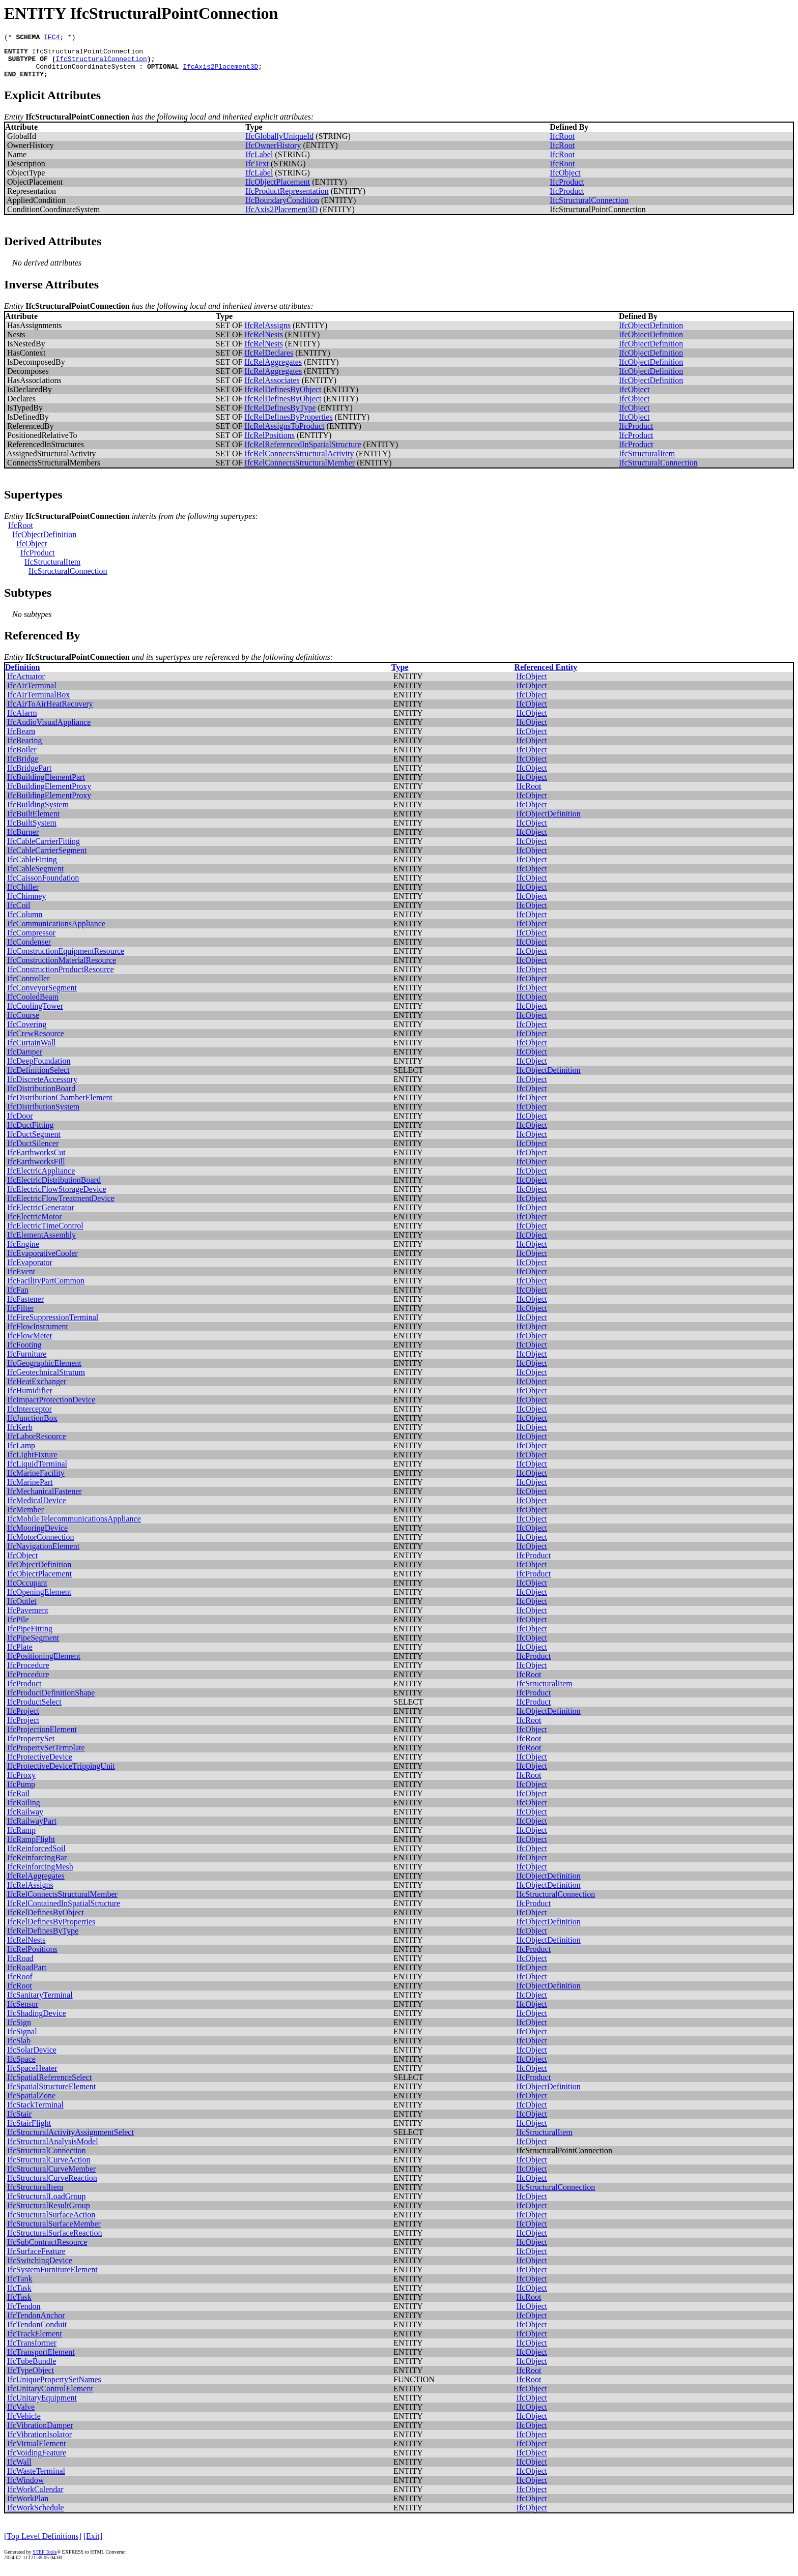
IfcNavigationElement (43, 1553)
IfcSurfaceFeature (36, 2259)
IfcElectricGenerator (40, 1215)
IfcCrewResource (35, 1041)
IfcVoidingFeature (36, 2460)
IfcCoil (18, 913)
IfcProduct (567, 189)
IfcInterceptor (29, 1416)
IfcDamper (24, 1059)
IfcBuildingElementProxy (49, 793)
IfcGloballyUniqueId (279, 143)
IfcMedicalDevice (36, 1508)
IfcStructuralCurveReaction (52, 2185)
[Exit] (92, 2543)
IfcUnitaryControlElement (50, 2396)
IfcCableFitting (32, 867)
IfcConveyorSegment (42, 995)
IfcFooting (24, 1352)
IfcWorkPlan (27, 2506)
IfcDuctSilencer (33, 1151)
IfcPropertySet (30, 1746)
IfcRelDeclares (268, 360)
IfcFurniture (26, 1361)
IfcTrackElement (34, 2341)
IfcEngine (23, 1251)
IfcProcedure (28, 1672)
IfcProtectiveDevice (39, 1764)
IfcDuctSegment (34, 1141)
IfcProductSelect (34, 1709)
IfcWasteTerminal (36, 2478)
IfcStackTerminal (35, 2112)
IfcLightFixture (32, 1462)
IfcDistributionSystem (43, 1114)
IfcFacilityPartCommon (45, 1288)
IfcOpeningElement (39, 1599)
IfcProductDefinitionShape (51, 1700)
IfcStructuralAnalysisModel (52, 2149)
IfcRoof (20, 1984)
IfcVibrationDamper (40, 2432)
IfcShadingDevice (36, 2020)
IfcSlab (19, 2048)
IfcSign (19, 2030)
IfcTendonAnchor (36, 2323)
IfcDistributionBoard (41, 1096)
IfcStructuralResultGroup (48, 2213)
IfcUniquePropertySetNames (54, 2387)
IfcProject (23, 1718)
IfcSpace (21, 2066)
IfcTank (20, 2286)
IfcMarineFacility (36, 1480)
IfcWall (19, 2469)
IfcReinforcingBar (37, 1865)
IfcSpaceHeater (32, 2075)
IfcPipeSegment (33, 1645)
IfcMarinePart (30, 1489)
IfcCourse (23, 1022)
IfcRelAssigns (267, 333)
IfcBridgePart (29, 775)
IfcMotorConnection (40, 1544)
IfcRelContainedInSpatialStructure (63, 1911)
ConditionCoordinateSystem (85, 72)
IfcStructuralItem (647, 461)
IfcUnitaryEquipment (42, 2405)
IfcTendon (24, 2313)
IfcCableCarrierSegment (47, 858)
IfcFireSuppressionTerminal (52, 1325)
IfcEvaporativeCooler (42, 1260)
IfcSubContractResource (47, 2249)
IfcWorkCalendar (35, 2497)
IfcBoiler (22, 757)
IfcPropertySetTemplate (46, 1755)
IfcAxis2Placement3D (220, 72)
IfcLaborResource (36, 1444)
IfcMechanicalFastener (44, 1499)
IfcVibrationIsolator (39, 2442)
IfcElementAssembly (41, 1242)
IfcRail (18, 1801)
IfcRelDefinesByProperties (288, 424)
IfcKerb (20, 1434)
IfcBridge (22, 766)
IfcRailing (23, 1810)
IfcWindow (25, 2487)
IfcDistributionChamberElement (59, 1105)
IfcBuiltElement (33, 821)
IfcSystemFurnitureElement (52, 2277)
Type (399, 674)
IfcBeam (21, 739)
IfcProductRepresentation (287, 198)
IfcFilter (20, 1315)
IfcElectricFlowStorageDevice (56, 1196)
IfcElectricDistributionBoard (54, 1187)
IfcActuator (26, 684)
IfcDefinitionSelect (38, 1077)
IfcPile (18, 1627)
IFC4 (52, 38)
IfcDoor (20, 1123)
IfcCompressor (31, 940)
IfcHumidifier (29, 1398)
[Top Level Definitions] (42, 2543)
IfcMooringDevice (37, 1535)
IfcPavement (27, 1618)
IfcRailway (25, 1819)
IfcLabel (259, 162)
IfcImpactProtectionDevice (51, 1407)
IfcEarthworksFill (36, 1169)
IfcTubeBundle (31, 2368)
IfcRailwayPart (31, 1828)
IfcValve (21, 2414)
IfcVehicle (24, 2423)
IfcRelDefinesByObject (282, 397)
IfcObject (565, 180)
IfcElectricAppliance (41, 1178)
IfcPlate (20, 1654)
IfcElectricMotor (34, 1224)
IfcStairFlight (29, 2130)
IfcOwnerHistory (273, 153)
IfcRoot (562, 143)
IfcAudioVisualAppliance (49, 729)
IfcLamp (21, 1453)
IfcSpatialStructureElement (51, 2094)
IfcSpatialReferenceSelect (49, 2085)
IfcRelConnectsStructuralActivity (299, 461)
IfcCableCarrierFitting (43, 848)
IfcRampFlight (31, 1846)
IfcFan (17, 1297)
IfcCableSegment (35, 876)
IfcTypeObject (30, 2378)
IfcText (257, 171)
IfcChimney (26, 903)
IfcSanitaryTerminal (40, 2002)
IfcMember (25, 1517)
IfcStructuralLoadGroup (46, 2204)
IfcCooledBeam (33, 1004)
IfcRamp (21, 1837)
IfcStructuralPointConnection (87, 53)
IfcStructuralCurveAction (49, 2167)
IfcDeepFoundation (38, 1068)
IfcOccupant (27, 1590)
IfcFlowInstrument (37, 1334)
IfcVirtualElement (36, 2451)
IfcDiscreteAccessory (42, 1086)
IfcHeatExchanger (36, 1389)
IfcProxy (21, 1782)
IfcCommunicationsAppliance (56, 931)
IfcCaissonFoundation (43, 885)
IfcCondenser (29, 949)
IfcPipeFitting (29, 1636)
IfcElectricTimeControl (45, 1233)
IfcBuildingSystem (38, 812)
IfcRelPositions (269, 442)
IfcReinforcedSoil (36, 1856)
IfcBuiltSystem (31, 830)
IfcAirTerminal (31, 693)
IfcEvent (21, 1279)
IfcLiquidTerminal (37, 1471)
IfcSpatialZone (31, 2103)
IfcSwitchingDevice (39, 2268)
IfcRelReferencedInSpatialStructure (302, 452)
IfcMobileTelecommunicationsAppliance (74, 1526)
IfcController (28, 986)
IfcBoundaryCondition (282, 207)
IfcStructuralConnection (101, 63)
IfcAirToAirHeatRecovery (50, 711)
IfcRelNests (263, 342)
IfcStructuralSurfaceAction (51, 2222)
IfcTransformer (31, 2350)
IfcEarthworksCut (36, 1160)
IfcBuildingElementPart (46, 784)
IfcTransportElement (41, 2359)
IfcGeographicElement (44, 1370)
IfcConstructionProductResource (60, 977)
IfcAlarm (22, 720)
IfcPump (21, 1792)
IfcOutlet (22, 1608)
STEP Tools (44, 2559)
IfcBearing (24, 748)
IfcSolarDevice (31, 2057)
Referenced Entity (546, 674)
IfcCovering (26, 1032)
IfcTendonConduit (37, 2332)
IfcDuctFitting (30, 1132)
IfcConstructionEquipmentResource (65, 958)
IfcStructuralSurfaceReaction (54, 2240)
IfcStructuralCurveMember (51, 2176)
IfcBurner (23, 839)
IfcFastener (25, 1306)
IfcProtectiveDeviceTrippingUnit (61, 1773)
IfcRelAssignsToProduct (284, 433)
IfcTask (19, 2295)
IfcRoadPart (26, 1975)
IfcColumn (24, 922)
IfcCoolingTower (35, 1013)
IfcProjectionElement (42, 1737)
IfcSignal (22, 2039)
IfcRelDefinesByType (280, 415)
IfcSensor (22, 2011)
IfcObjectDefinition (651, 333)
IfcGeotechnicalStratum (46, 1379)
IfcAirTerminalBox (38, 702)
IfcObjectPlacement (277, 189)
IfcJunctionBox (32, 1425)
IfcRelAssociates (271, 388)
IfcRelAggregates (273, 369)
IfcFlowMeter (29, 1343)
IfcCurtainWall (31, 1050)
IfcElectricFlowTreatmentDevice (61, 1206)
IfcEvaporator (29, 1270)
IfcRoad (20, 1966)
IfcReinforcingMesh (40, 1874)
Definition (22, 674)
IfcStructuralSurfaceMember (54, 2231)
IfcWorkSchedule (35, 2515)
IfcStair (19, 2121)
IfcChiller (23, 894)
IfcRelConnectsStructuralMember (299, 470)
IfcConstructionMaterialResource (61, 967)
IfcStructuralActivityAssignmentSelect (70, 2139)
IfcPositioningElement (43, 1663)
